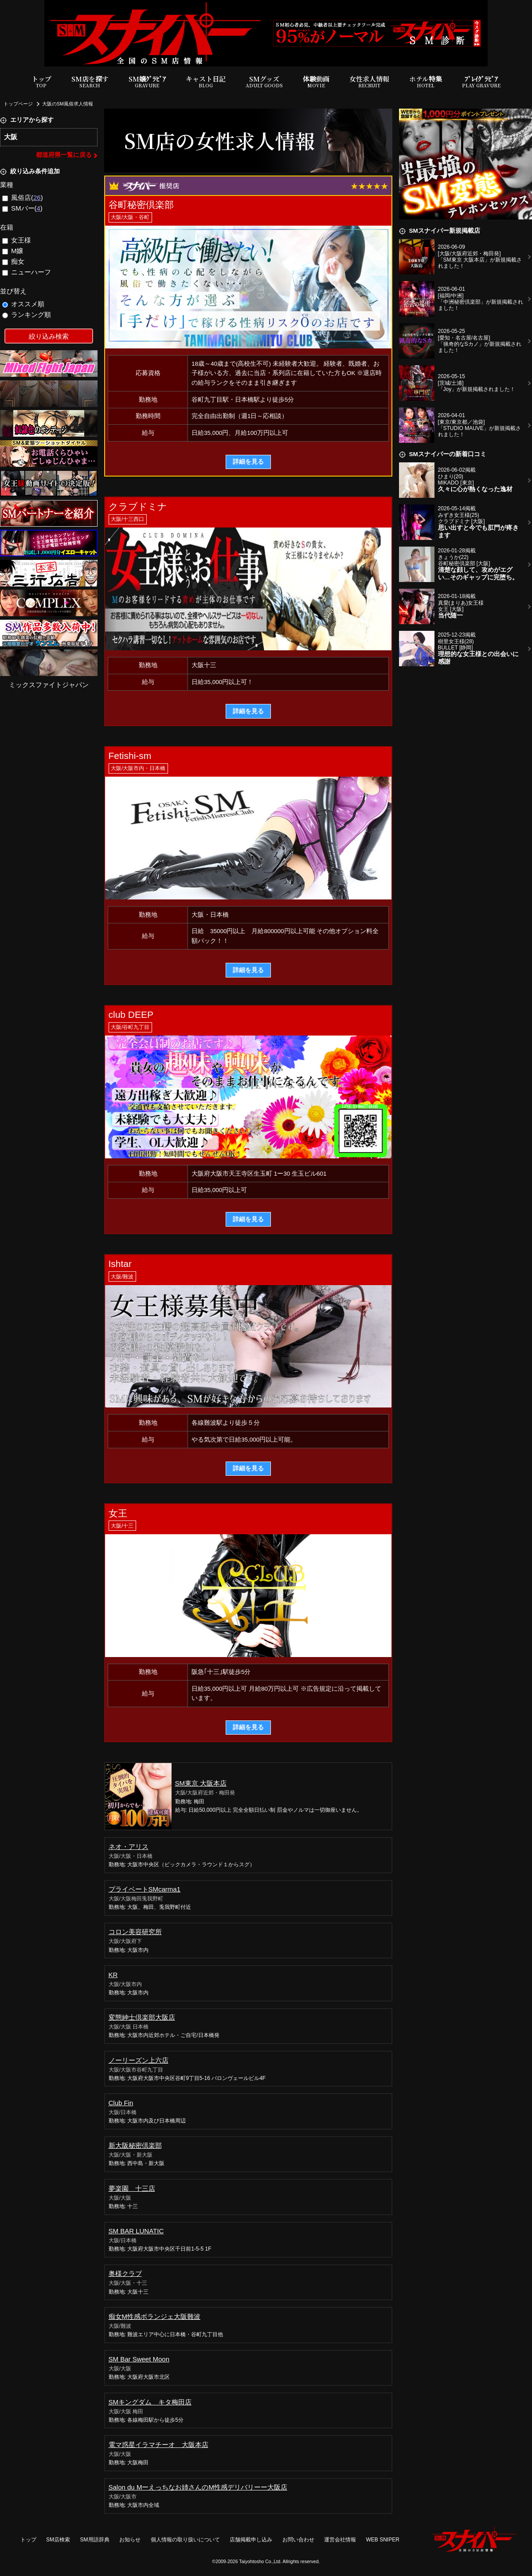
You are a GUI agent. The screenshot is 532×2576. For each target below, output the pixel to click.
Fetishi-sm (130, 756)
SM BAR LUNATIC (136, 2231)
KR (113, 1974)
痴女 (13, 261)
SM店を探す (90, 82)
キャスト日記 (206, 82)
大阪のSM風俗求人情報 (67, 103)
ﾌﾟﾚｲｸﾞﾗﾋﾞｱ (481, 82)
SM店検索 (58, 2540)
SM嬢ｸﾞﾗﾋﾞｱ (147, 82)
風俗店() (22, 197)
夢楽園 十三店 (132, 2188)
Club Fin (121, 2103)
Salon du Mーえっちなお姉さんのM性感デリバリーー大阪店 (198, 2487)
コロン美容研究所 (135, 1931)
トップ (41, 82)
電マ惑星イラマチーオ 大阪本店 (158, 2444)
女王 (118, 1513)
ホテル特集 (425, 82)
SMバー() (22, 208)
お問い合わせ (298, 2540)
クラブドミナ (138, 506)
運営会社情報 (340, 2540)
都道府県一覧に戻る (64, 155)
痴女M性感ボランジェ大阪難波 (155, 2316)
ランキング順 (26, 314)
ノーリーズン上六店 (138, 2060)
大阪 (10, 137)
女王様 (16, 240)
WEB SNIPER (382, 2540)
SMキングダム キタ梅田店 (150, 2402)
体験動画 (316, 82)
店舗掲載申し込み (251, 2540)
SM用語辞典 (95, 2540)
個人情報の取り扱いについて (185, 2540)
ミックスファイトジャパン (49, 684)
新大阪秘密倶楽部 (135, 2145)
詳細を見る (248, 461)
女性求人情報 (369, 82)
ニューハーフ (26, 272)
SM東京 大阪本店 (201, 1783)
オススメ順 (23, 304)
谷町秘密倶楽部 (141, 204)
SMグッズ (264, 82)
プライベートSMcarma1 (145, 1889)
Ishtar (120, 1264)
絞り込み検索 (49, 336)
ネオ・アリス (129, 1846)
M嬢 (12, 250)
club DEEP (131, 1014)
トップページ (18, 103)
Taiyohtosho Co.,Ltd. (260, 2561)
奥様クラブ (125, 2273)
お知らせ (130, 2540)
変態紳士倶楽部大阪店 (142, 2017)
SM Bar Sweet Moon (139, 2359)
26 (37, 197)
